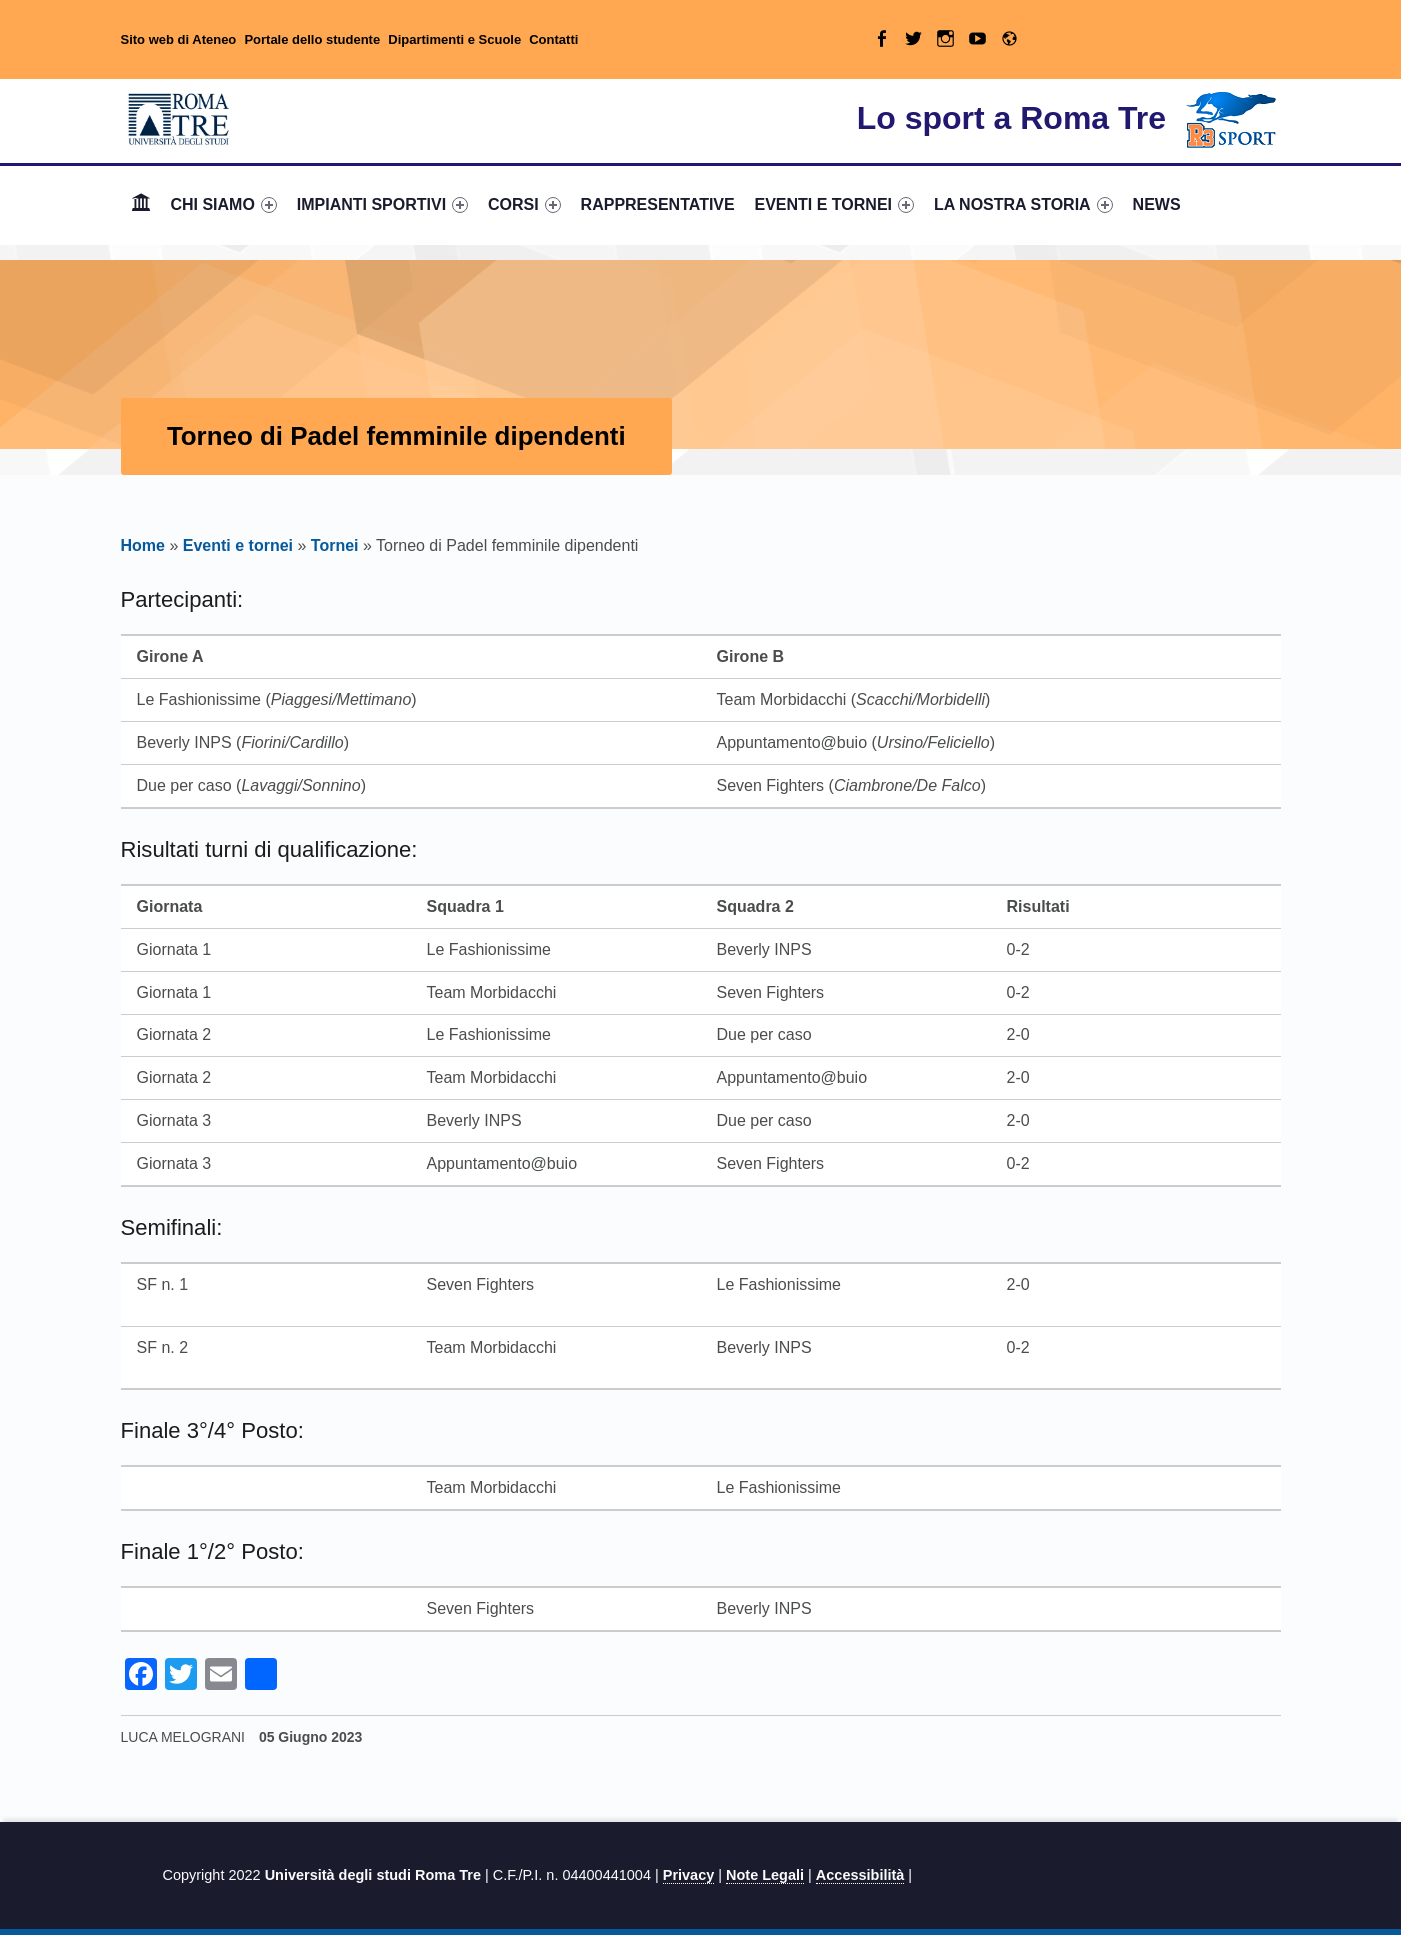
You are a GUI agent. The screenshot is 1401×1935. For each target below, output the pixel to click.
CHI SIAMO (223, 204)
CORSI (524, 204)
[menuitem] (141, 205)
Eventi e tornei (238, 545)
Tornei (335, 545)
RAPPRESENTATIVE (658, 204)
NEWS (1157, 204)
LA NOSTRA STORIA (1023, 204)
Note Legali (765, 1875)
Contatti (553, 39)
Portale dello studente (312, 39)
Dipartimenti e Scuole (454, 39)
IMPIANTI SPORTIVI (382, 204)
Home (141, 204)
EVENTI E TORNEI (835, 204)
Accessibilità (860, 1875)
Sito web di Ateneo (179, 39)
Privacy (689, 1875)
